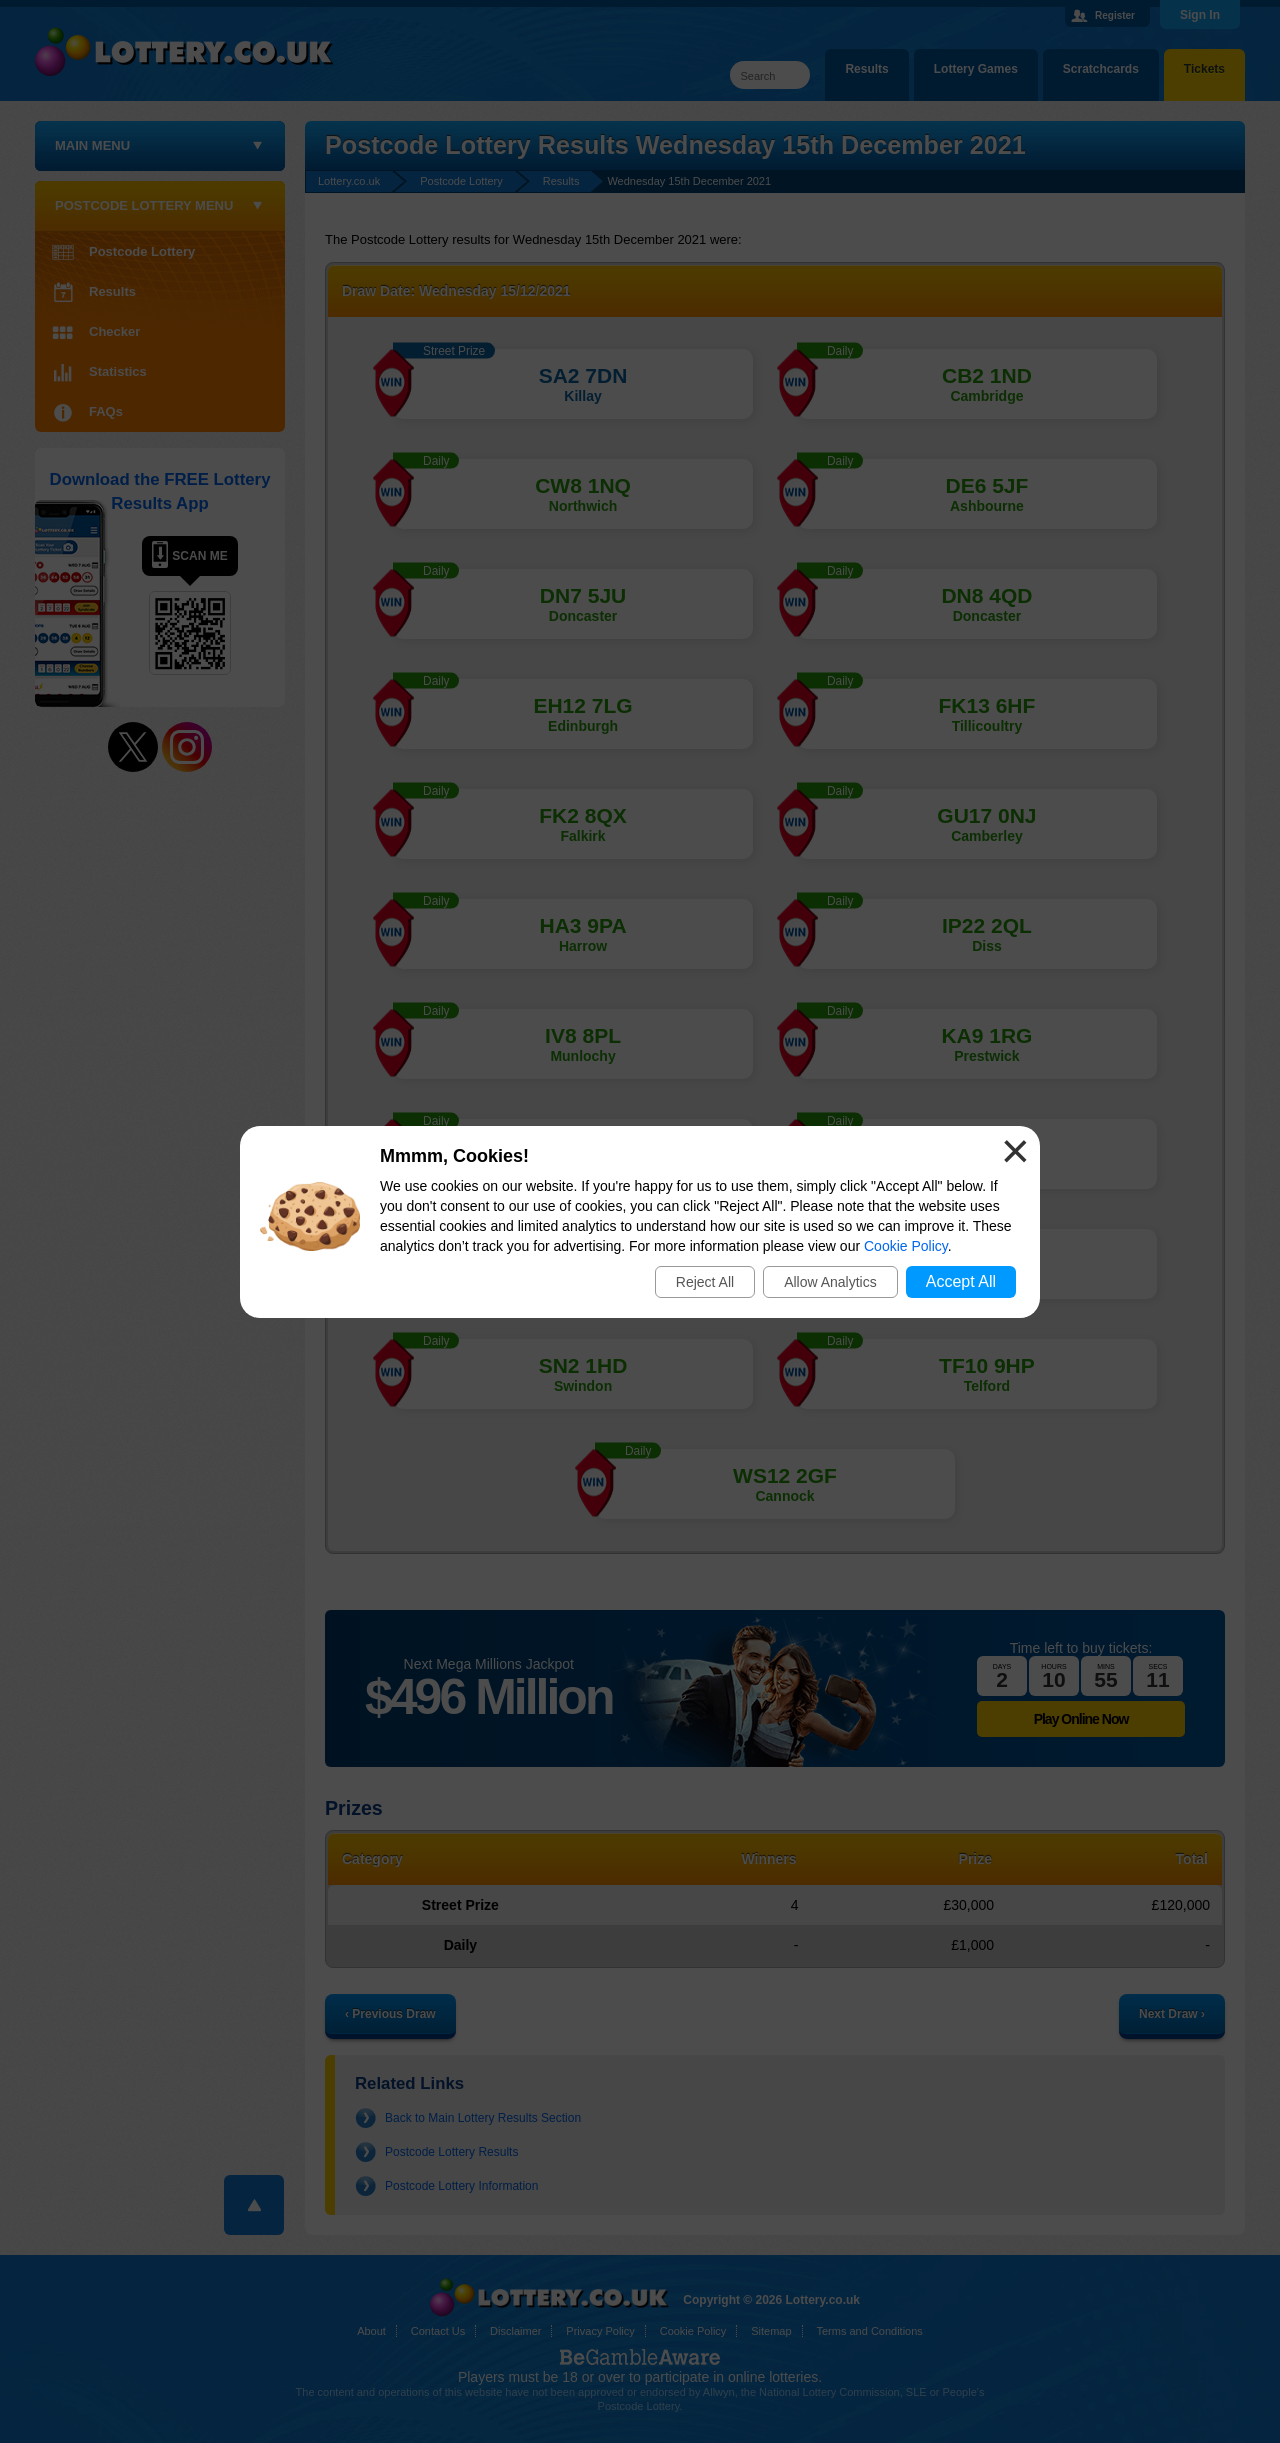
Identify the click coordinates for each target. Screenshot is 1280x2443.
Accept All (961, 1281)
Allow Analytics (830, 1282)
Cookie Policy (906, 1246)
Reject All (705, 1282)
